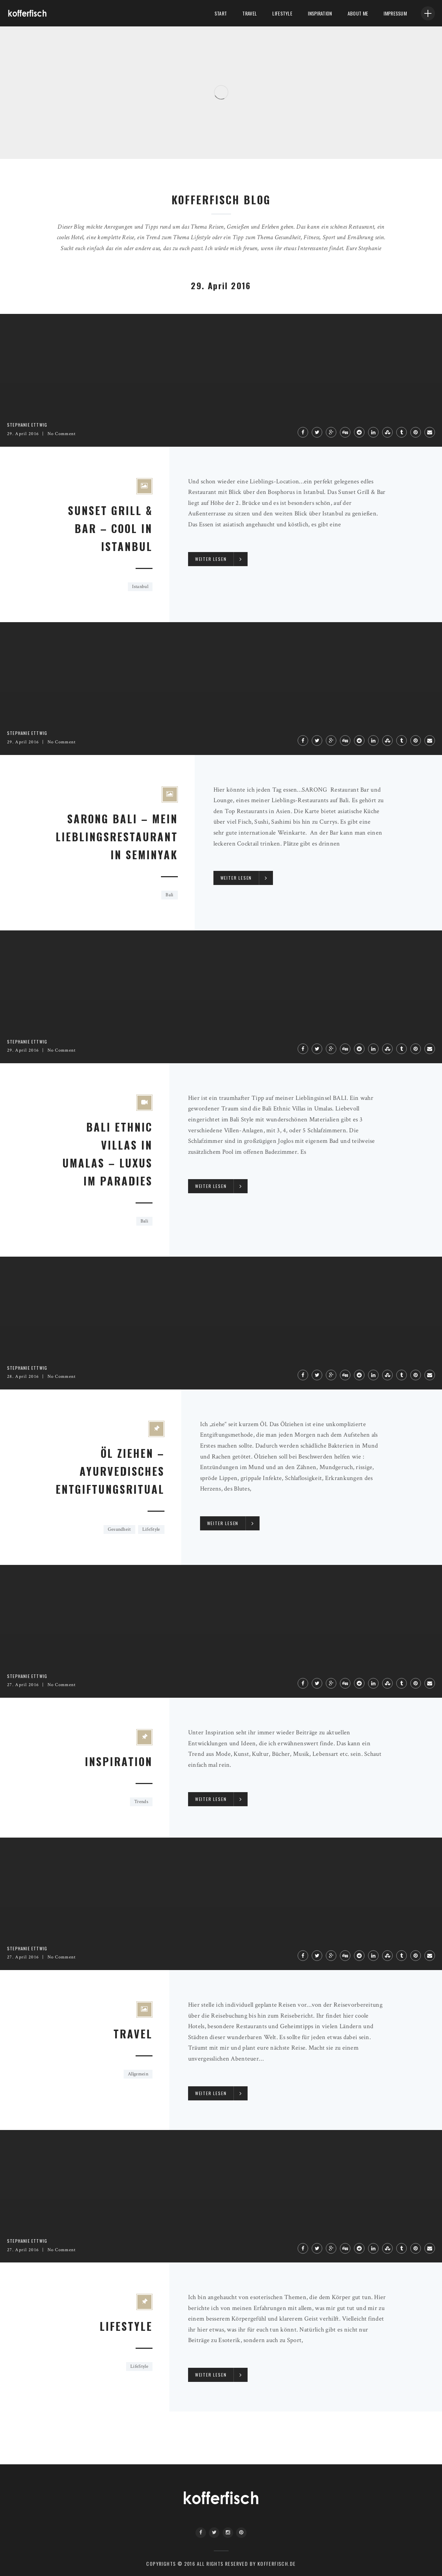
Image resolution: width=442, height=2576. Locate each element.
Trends (141, 1801)
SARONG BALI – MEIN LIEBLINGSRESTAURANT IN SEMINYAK (117, 836)
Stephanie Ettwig (27, 425)
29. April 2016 (23, 434)
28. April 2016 (23, 1377)
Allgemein (138, 2074)
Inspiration (320, 13)
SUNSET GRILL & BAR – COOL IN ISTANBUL (110, 528)
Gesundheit (119, 1529)
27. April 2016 (23, 1685)
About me (358, 13)
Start (220, 13)
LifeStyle (282, 13)
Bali (169, 895)
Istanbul (140, 586)
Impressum (395, 13)
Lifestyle (126, 2326)
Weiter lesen (211, 559)
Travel (249, 13)
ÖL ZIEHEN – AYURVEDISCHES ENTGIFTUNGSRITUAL (110, 1471)
